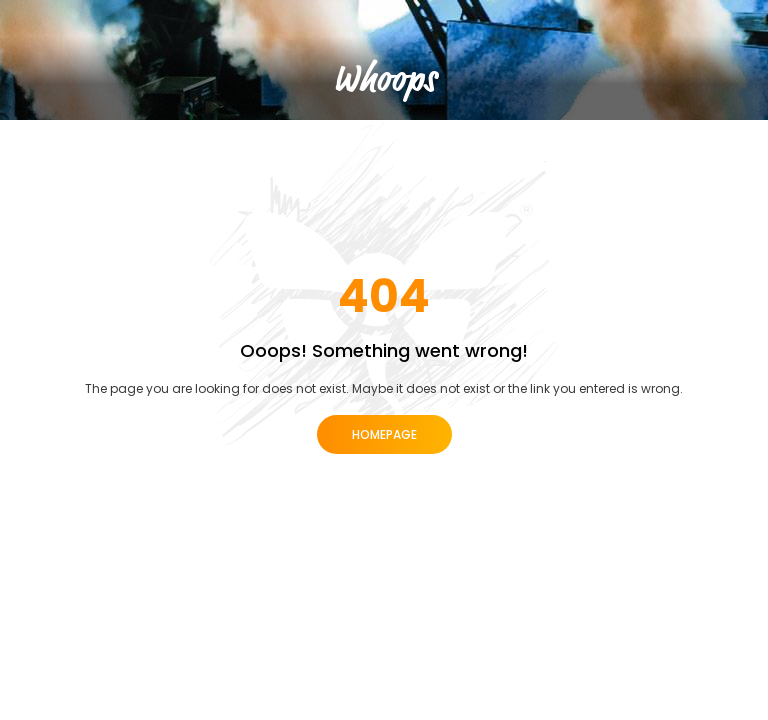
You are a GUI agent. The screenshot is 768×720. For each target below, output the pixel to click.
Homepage (384, 434)
